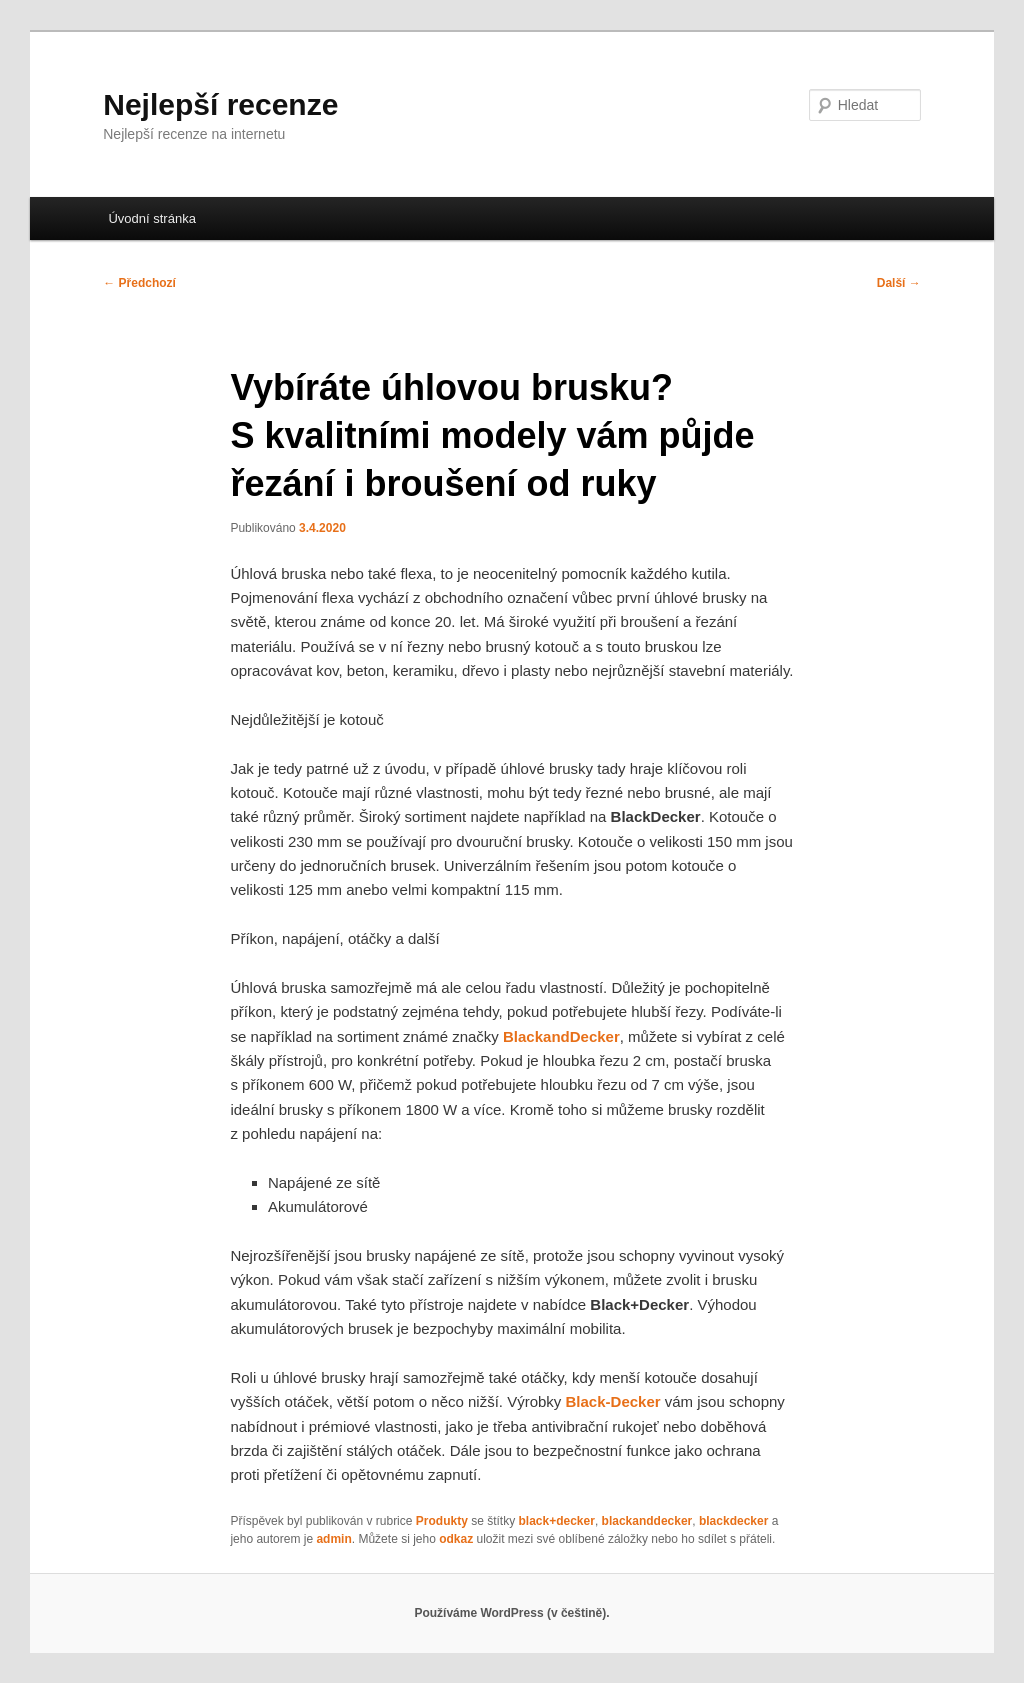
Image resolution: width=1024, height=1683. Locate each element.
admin (333, 1539)
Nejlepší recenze (220, 104)
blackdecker (733, 1521)
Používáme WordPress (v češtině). (511, 1613)
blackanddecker (647, 1521)
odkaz (456, 1539)
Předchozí (139, 283)
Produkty (442, 1521)
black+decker (557, 1521)
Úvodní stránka (151, 218)
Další (899, 283)
